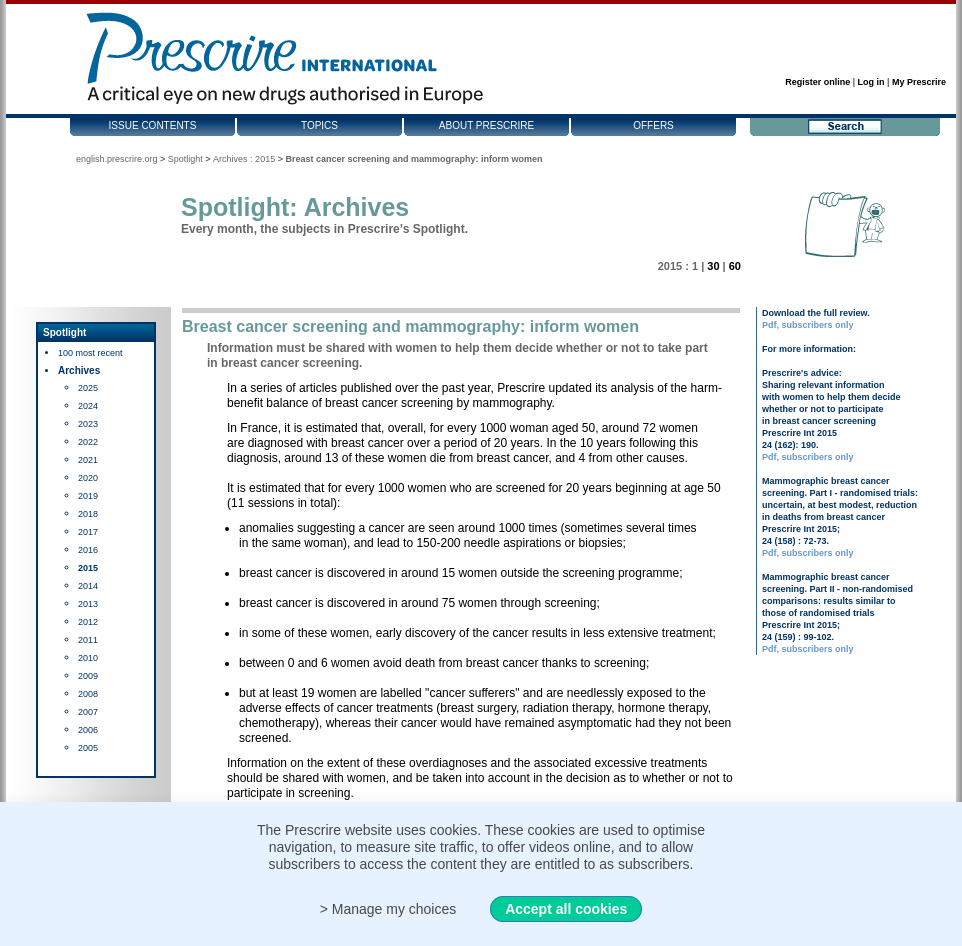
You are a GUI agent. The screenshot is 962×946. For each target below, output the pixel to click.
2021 (88, 460)
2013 (88, 604)
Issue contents (153, 125)
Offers (653, 125)
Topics (319, 125)
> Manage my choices (388, 909)
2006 (88, 730)
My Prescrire (919, 82)
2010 (88, 658)
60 (735, 266)
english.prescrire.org (117, 159)
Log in (871, 82)
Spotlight (185, 159)
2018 (88, 514)
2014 (88, 586)
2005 (88, 748)
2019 (88, 496)
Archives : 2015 (244, 159)
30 (713, 266)
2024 (88, 406)
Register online (817, 82)
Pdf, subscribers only (808, 325)
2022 (88, 442)
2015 (88, 568)
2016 (88, 550)
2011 (88, 640)
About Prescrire (486, 125)
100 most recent (90, 353)
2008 (88, 694)
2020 (88, 478)
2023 (88, 424)
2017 (88, 532)
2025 (88, 388)
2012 (88, 622)
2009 (88, 676)
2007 (88, 712)
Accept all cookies (566, 909)
